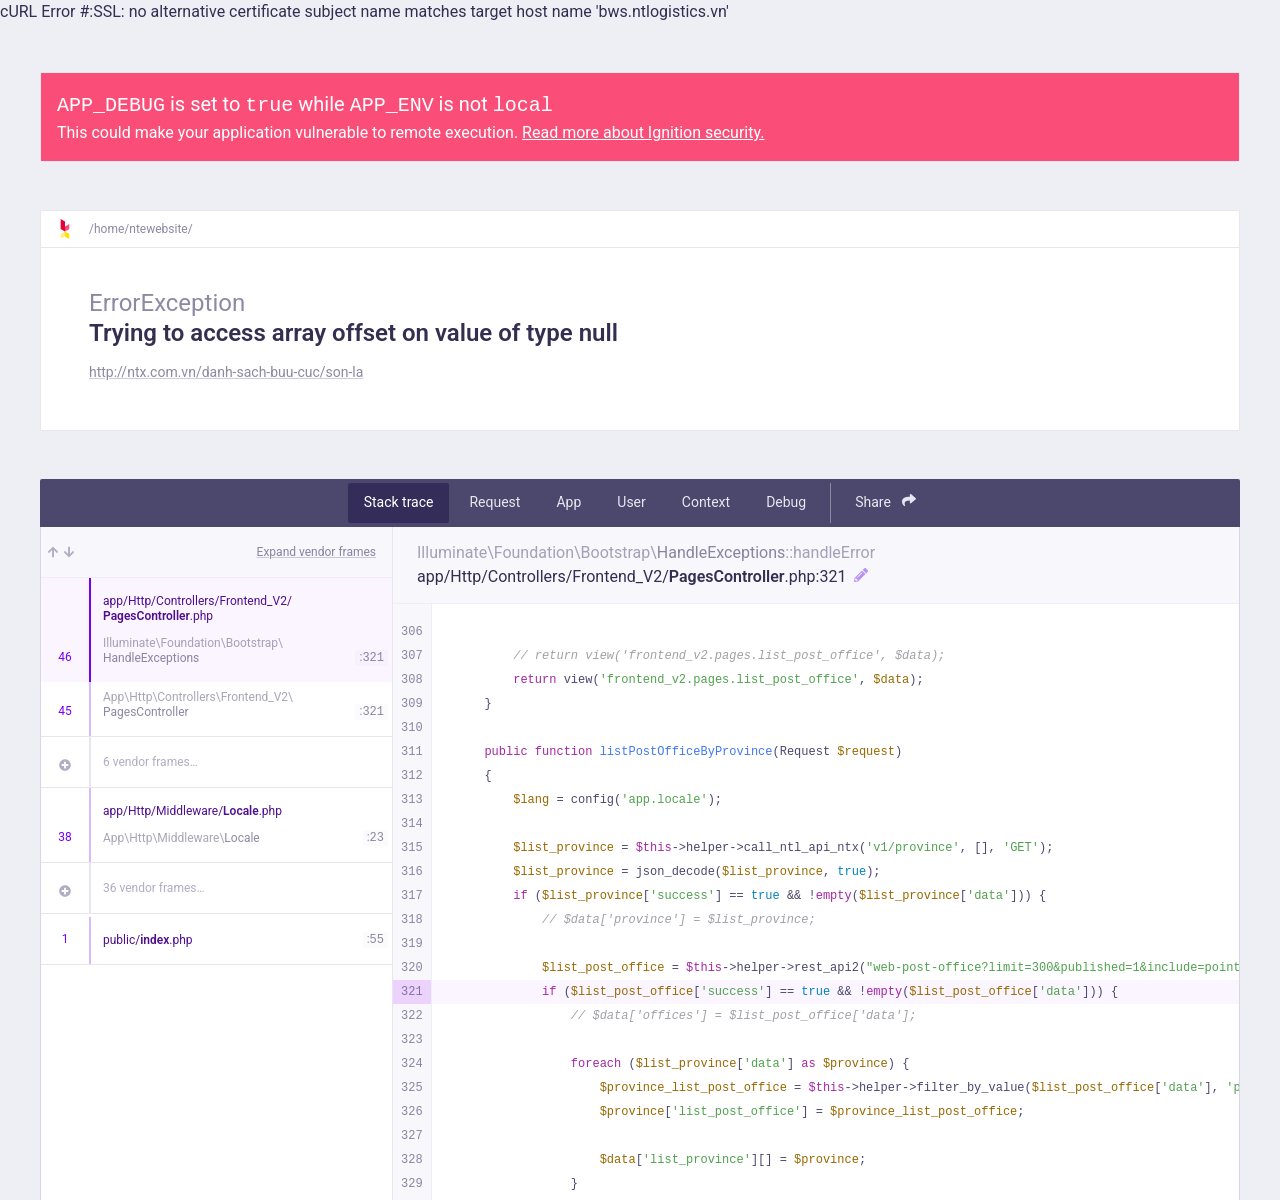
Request (494, 502)
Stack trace (399, 502)
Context (706, 502)
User (631, 502)
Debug (786, 502)
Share (885, 501)
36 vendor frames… (153, 888)
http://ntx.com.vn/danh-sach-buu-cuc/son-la (226, 372)
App (568, 502)
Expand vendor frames (316, 552)
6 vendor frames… (150, 762)
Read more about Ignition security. (643, 132)
